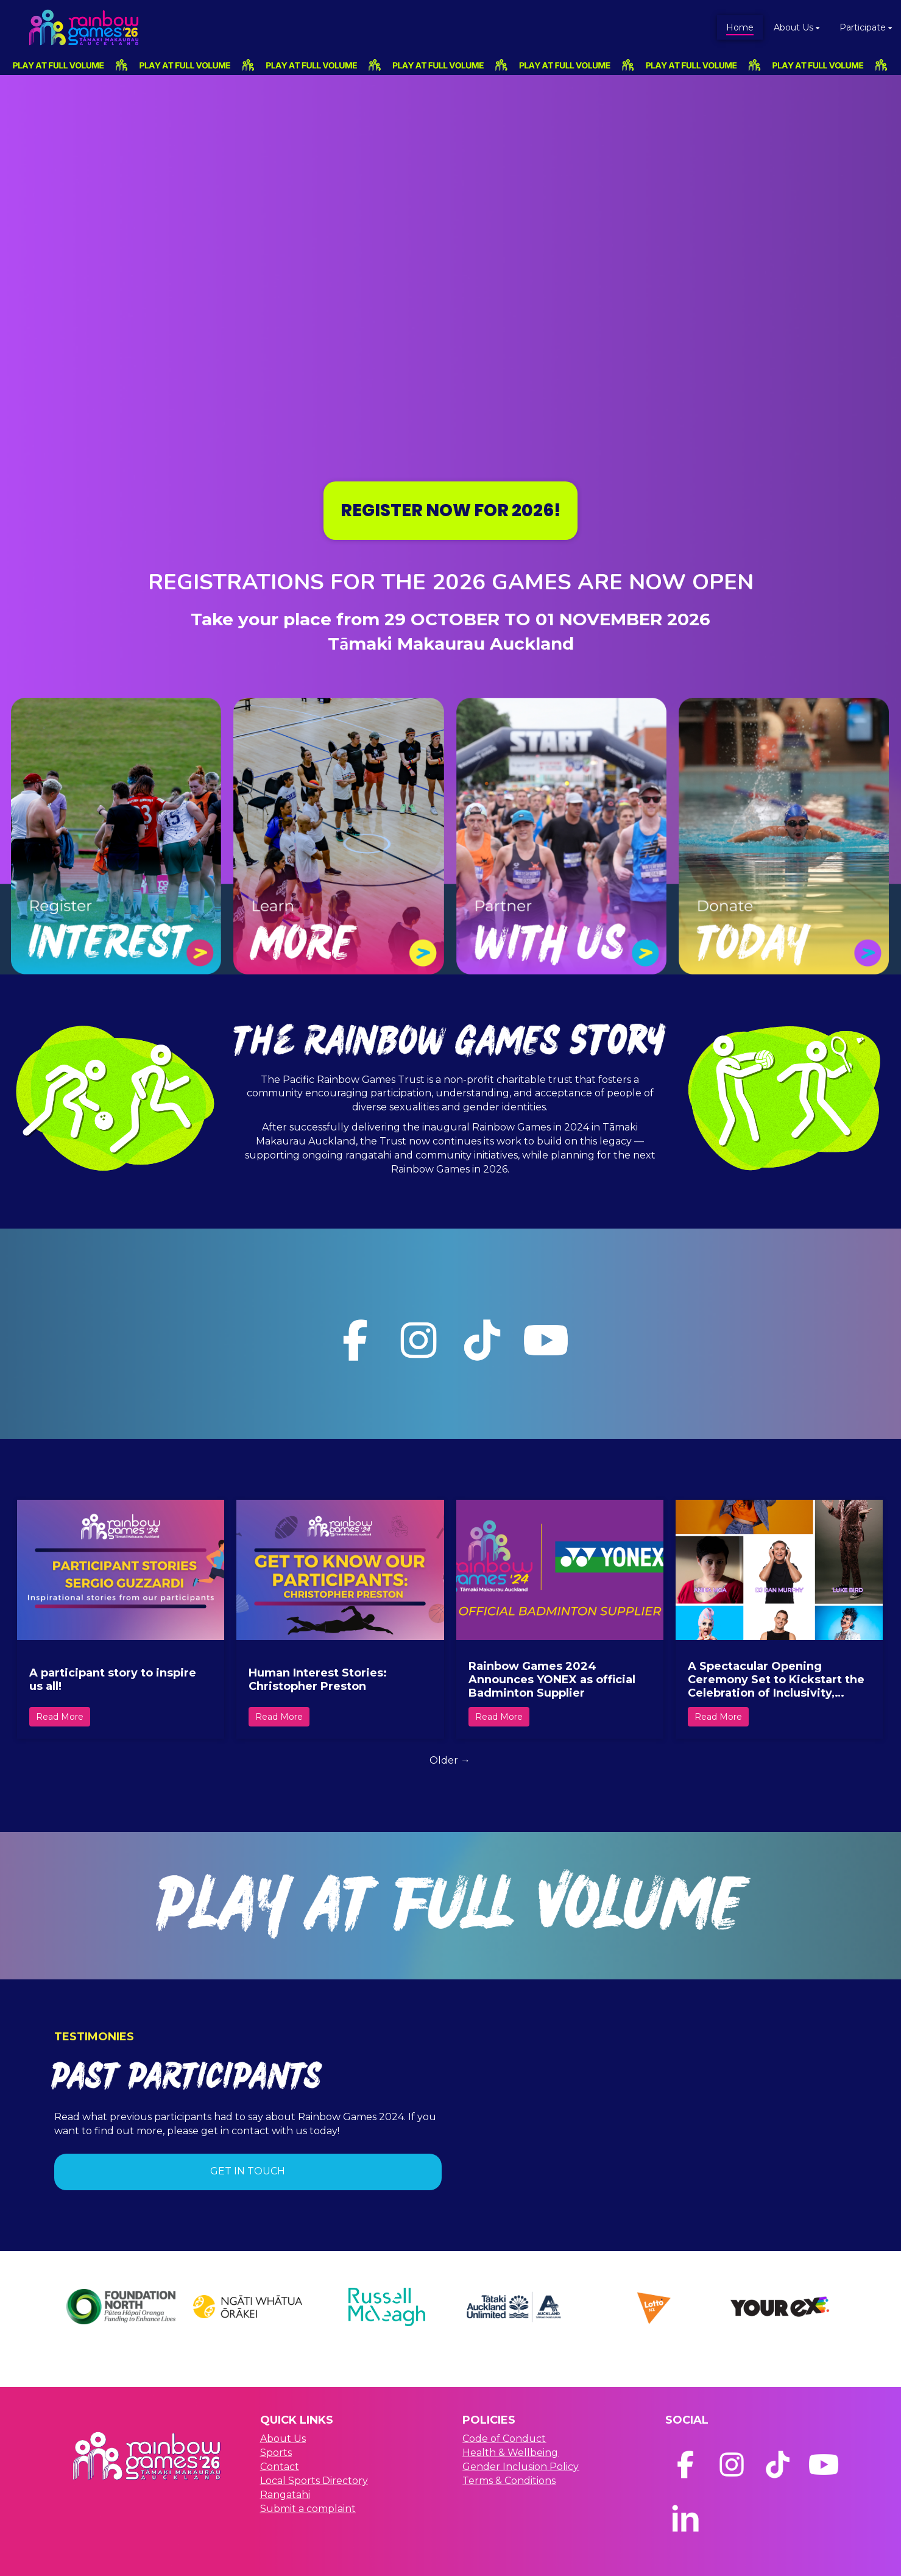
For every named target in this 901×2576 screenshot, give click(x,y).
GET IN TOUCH (247, 2171)
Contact (279, 2466)
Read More (59, 1716)
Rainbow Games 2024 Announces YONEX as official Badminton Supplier (551, 1679)
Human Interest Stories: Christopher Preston (318, 1679)
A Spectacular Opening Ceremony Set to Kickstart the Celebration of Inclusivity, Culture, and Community (776, 1679)
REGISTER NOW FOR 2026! (450, 510)
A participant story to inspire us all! (112, 1679)
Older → (449, 1760)
